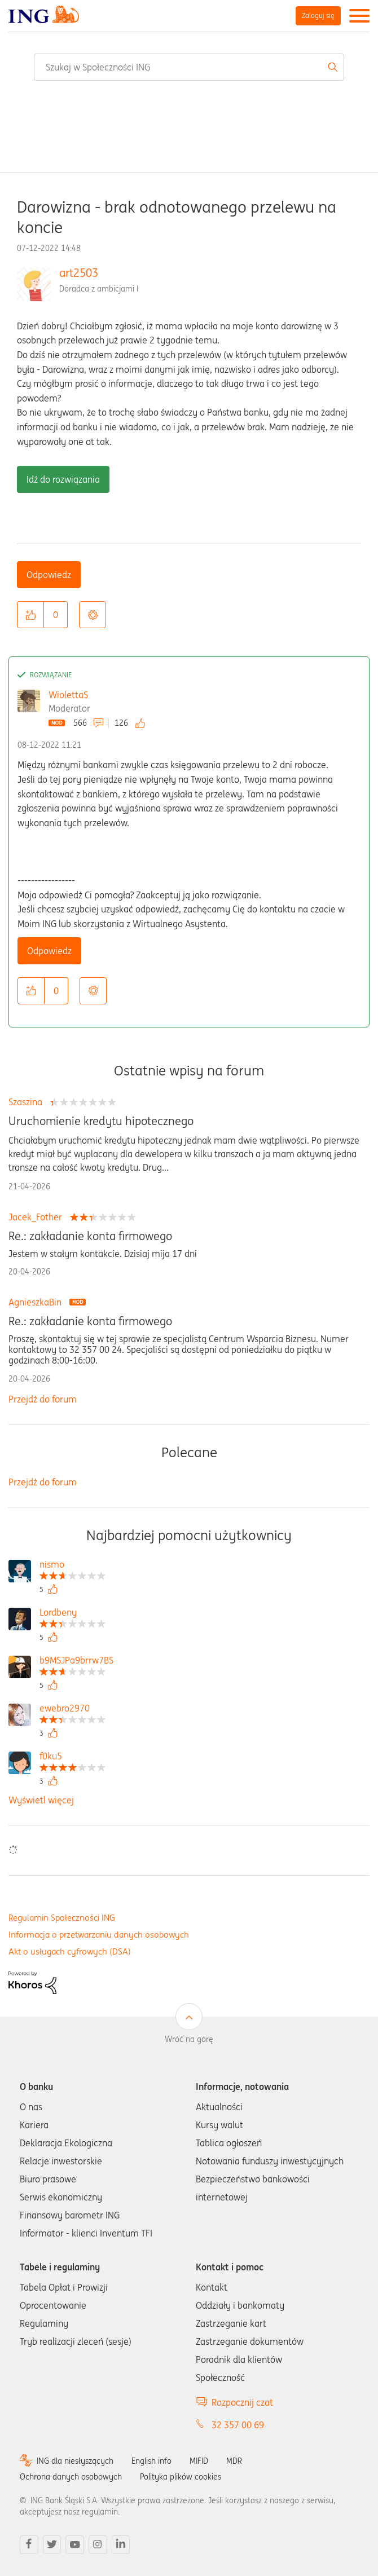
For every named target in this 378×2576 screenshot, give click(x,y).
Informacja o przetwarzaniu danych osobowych (98, 1934)
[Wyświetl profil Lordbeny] (72, 1614)
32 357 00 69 (238, 2425)
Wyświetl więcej (41, 1800)
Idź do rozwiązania (63, 479)
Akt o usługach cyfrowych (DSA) (69, 1951)
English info (151, 2461)
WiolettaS (68, 694)
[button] (30, 614)
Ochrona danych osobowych (71, 2477)
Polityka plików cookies (180, 2477)
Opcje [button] (92, 614)
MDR (234, 2461)
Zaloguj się (318, 15)
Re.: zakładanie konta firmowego (90, 1236)
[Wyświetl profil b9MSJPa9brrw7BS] (76, 1662)
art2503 (78, 273)
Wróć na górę (189, 2039)
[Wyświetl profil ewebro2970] (72, 1709)
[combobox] (189, 67)
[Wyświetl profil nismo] (72, 1566)
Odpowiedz (49, 574)
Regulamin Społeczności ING (61, 1917)
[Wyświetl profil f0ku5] (72, 1757)
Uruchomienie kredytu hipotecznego (101, 1121)
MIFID (199, 2461)
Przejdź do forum (42, 1399)
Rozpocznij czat (242, 2402)
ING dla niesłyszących (75, 2461)
